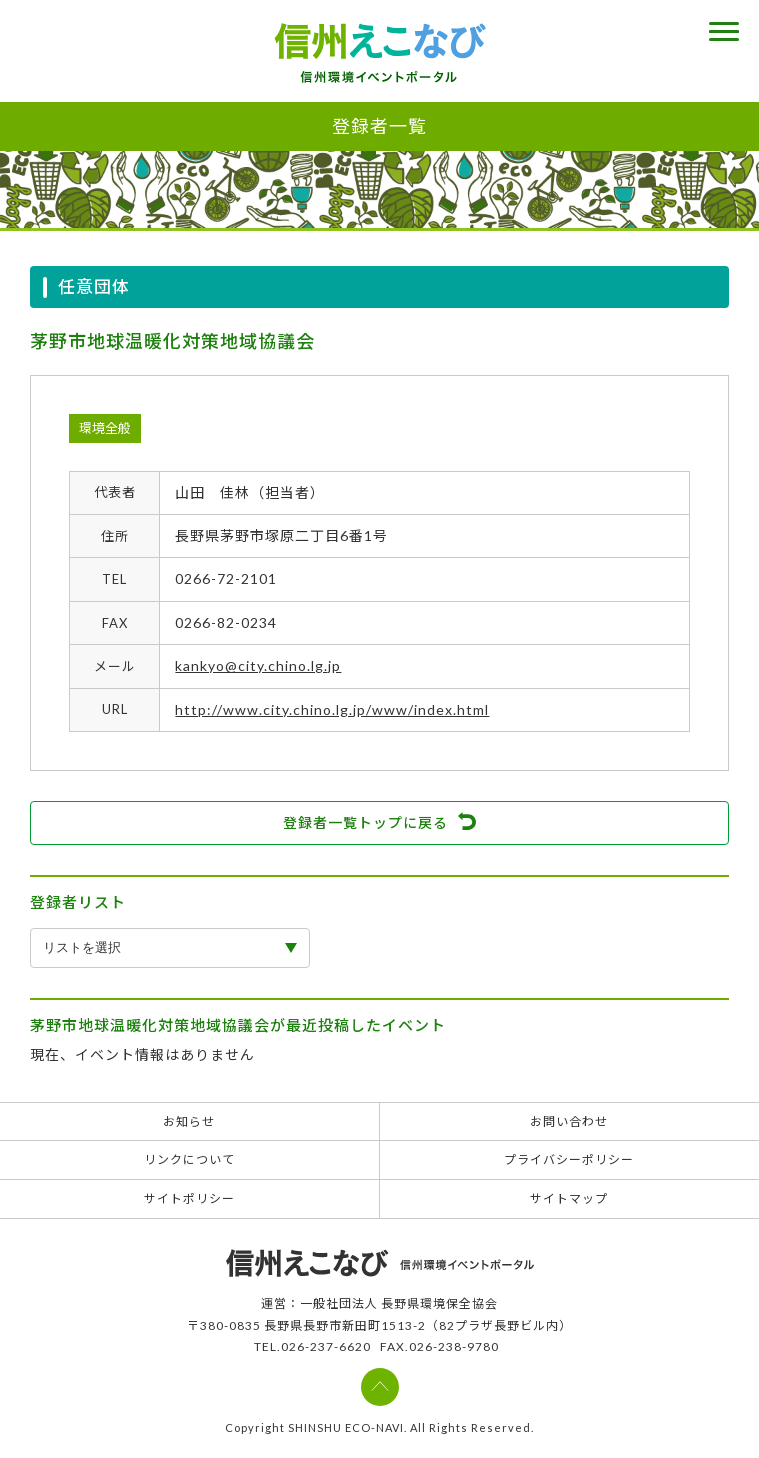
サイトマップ (569, 1198)
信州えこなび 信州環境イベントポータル (380, 53)
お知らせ (189, 1121)
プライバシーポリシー (569, 1159)
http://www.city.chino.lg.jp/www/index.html (332, 709)
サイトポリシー (189, 1198)
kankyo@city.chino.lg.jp (258, 665)
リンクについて (189, 1159)
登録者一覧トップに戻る (365, 822)
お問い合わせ (569, 1121)
